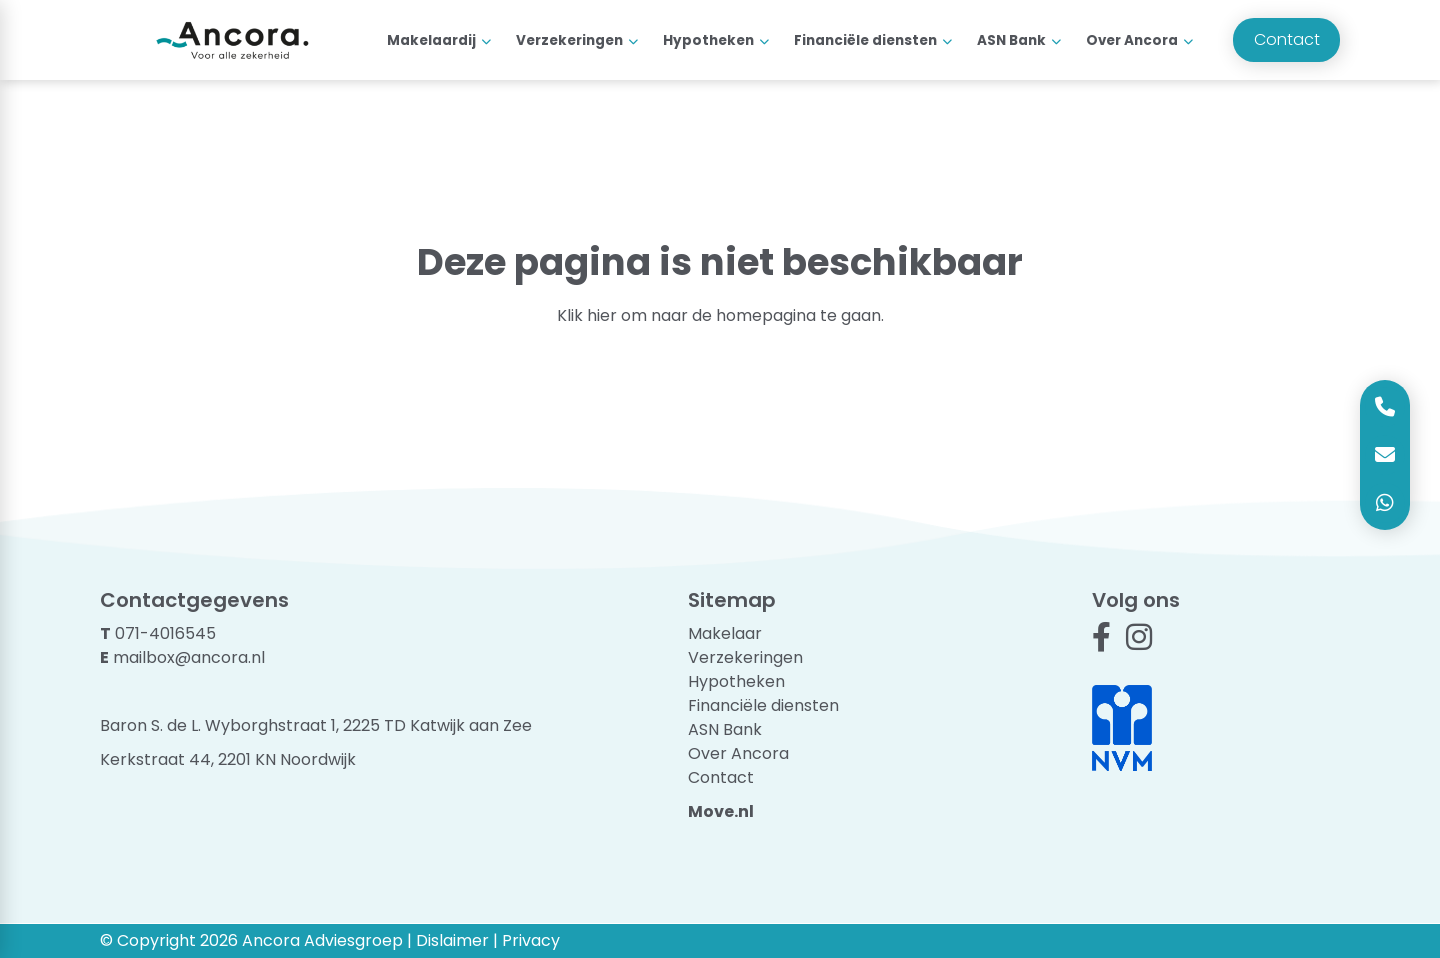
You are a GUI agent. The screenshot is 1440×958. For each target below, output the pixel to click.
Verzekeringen (569, 40)
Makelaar (725, 633)
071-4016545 (165, 633)
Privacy (531, 940)
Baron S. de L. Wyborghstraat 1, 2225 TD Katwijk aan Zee (316, 725)
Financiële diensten (865, 40)
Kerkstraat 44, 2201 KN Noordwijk (228, 759)
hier (602, 315)
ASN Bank (1011, 40)
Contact (1287, 39)
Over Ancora (1132, 40)
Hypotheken (708, 40)
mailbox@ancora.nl (189, 657)
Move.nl (721, 811)
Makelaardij (431, 40)
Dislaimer (452, 940)
